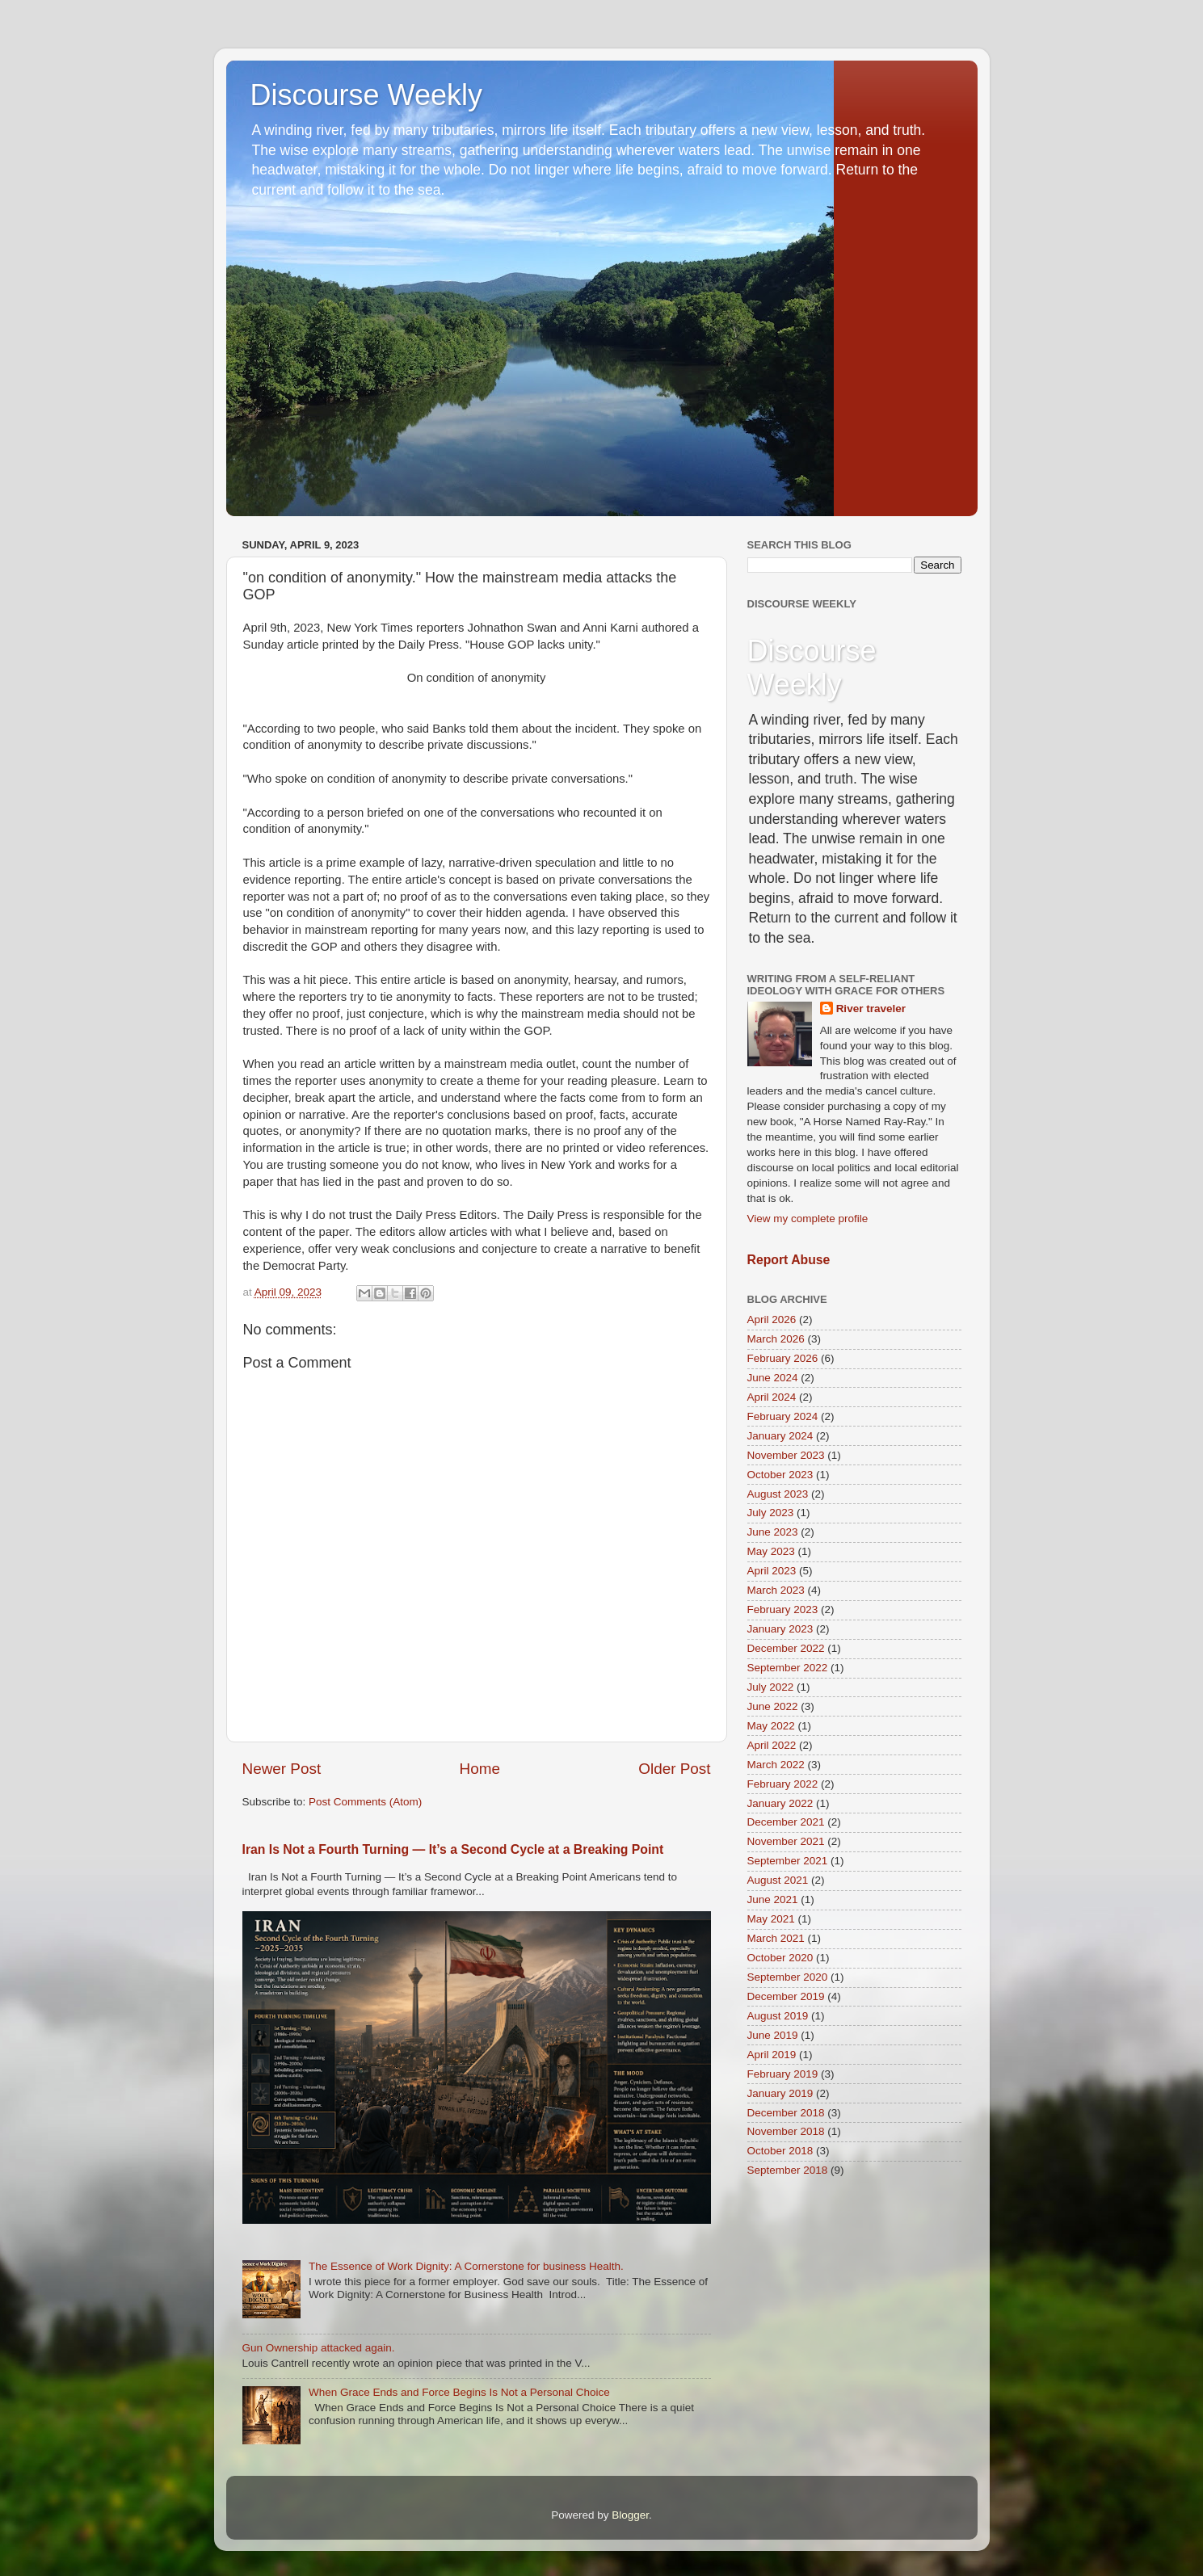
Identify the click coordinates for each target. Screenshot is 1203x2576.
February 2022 (782, 1784)
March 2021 (776, 1938)
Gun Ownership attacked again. (318, 2348)
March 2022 (776, 1765)
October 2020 (780, 1958)
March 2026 (776, 1339)
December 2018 (786, 2113)
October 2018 (780, 2151)
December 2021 (786, 1822)
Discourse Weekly (366, 94)
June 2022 (772, 1706)
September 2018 (787, 2170)
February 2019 (782, 2074)
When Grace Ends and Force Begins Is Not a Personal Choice (459, 2392)
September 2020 (787, 1977)
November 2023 (786, 1455)
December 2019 (786, 1996)
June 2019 (772, 2035)
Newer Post (282, 1768)
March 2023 (776, 1590)
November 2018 (786, 2131)
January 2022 (780, 1803)
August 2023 (778, 1494)
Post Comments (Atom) (365, 1802)
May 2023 (771, 1551)
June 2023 (772, 1532)
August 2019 (778, 2016)
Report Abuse (789, 1260)
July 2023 (770, 1513)
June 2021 (772, 1899)
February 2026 (782, 1358)
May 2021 (771, 1919)
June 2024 (772, 1378)
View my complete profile (808, 1218)
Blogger (630, 2515)
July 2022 (770, 1687)
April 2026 (772, 1319)
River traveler (871, 1008)
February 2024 (782, 1416)
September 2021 (787, 1861)
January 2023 (780, 1629)
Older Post (674, 1768)
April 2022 (772, 1745)
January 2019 (780, 2093)
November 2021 (786, 1841)
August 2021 (778, 1880)
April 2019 (772, 2055)
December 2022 (786, 1648)
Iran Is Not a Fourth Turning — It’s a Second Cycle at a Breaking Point (453, 1849)
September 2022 (787, 1668)
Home (480, 1768)
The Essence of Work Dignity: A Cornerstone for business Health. (466, 2266)
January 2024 (780, 1436)
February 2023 (782, 1609)
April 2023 (772, 1571)
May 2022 (771, 1726)
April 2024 (772, 1397)
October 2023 (780, 1475)
